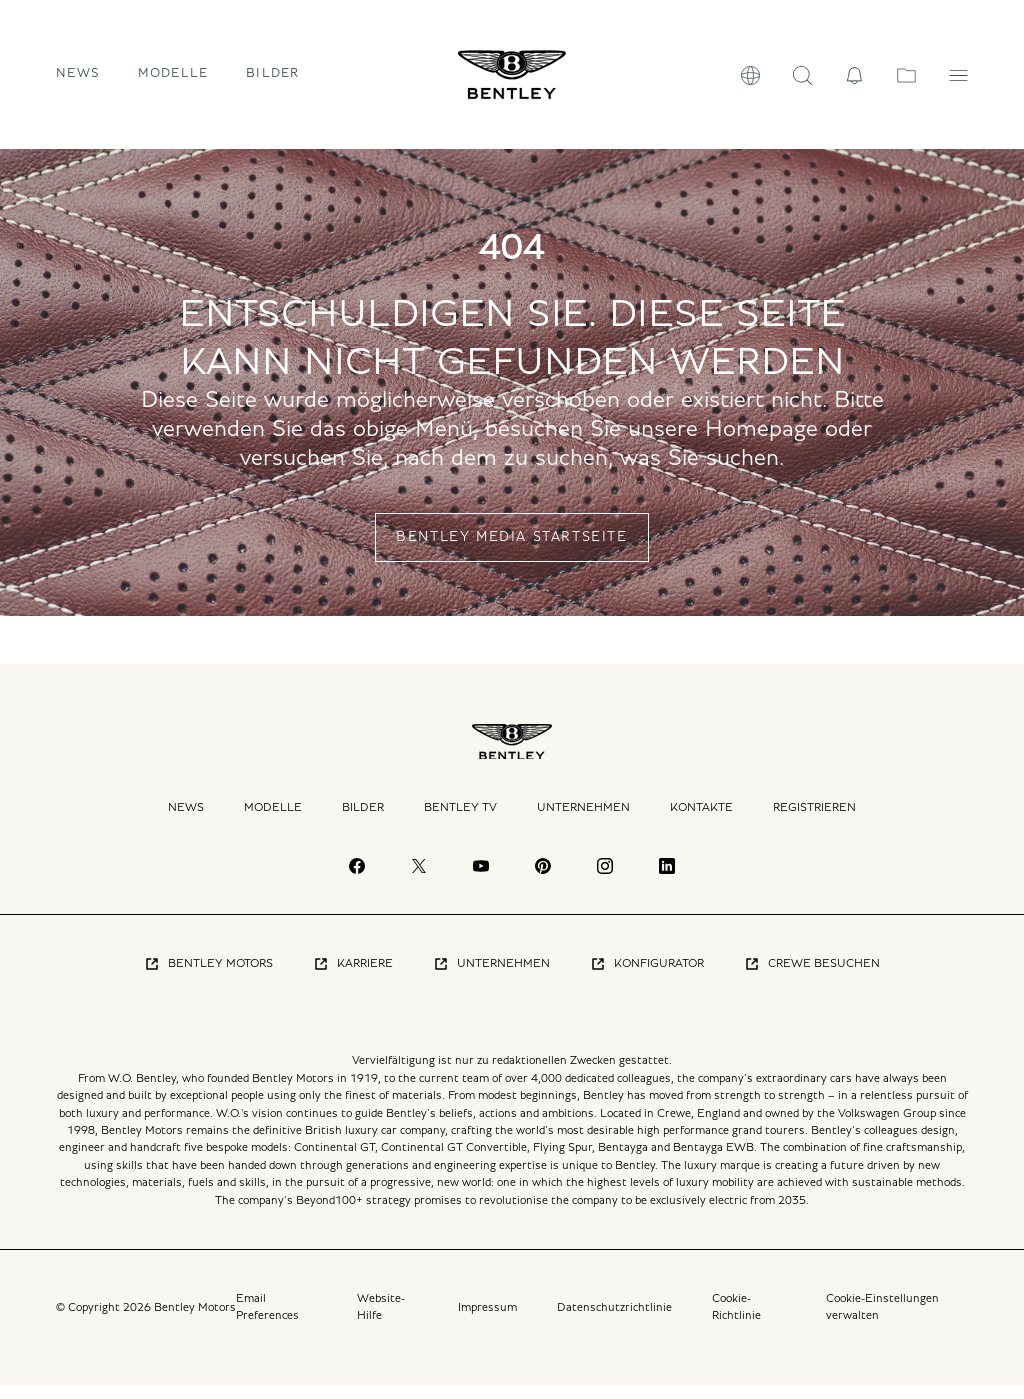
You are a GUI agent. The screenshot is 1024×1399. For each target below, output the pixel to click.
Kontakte (701, 821)
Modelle (273, 821)
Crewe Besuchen (812, 977)
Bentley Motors (208, 977)
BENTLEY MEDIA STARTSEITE (511, 551)
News (78, 80)
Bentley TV (460, 821)
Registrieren (814, 821)
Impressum (487, 1320)
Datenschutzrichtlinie (614, 1320)
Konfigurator (647, 977)
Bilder (273, 80)
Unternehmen (583, 821)
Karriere (353, 977)
